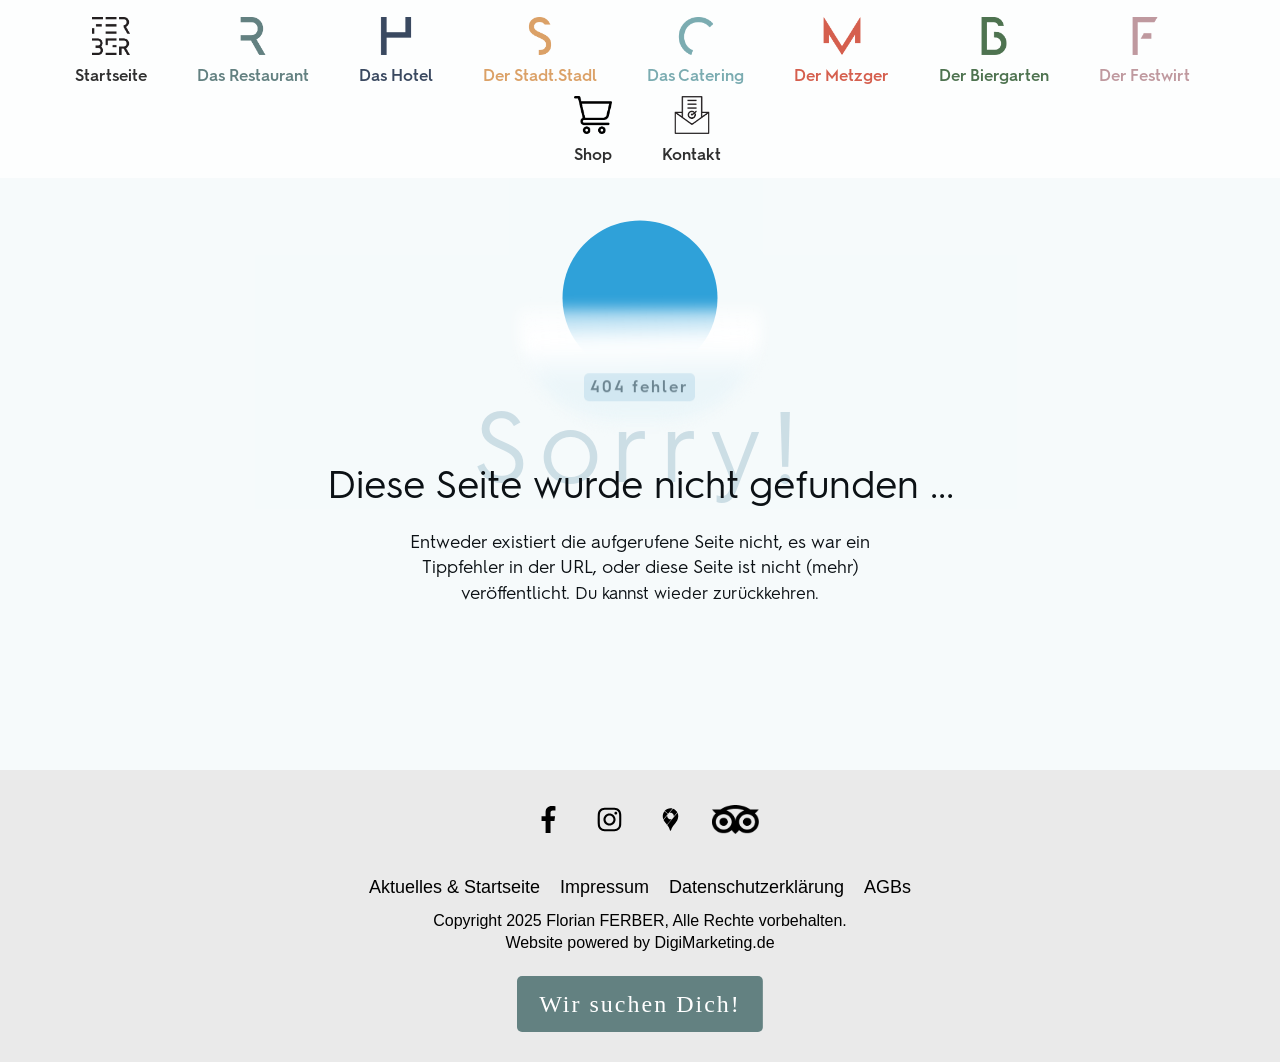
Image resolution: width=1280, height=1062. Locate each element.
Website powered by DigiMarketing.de (639, 932)
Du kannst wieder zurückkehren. (697, 582)
